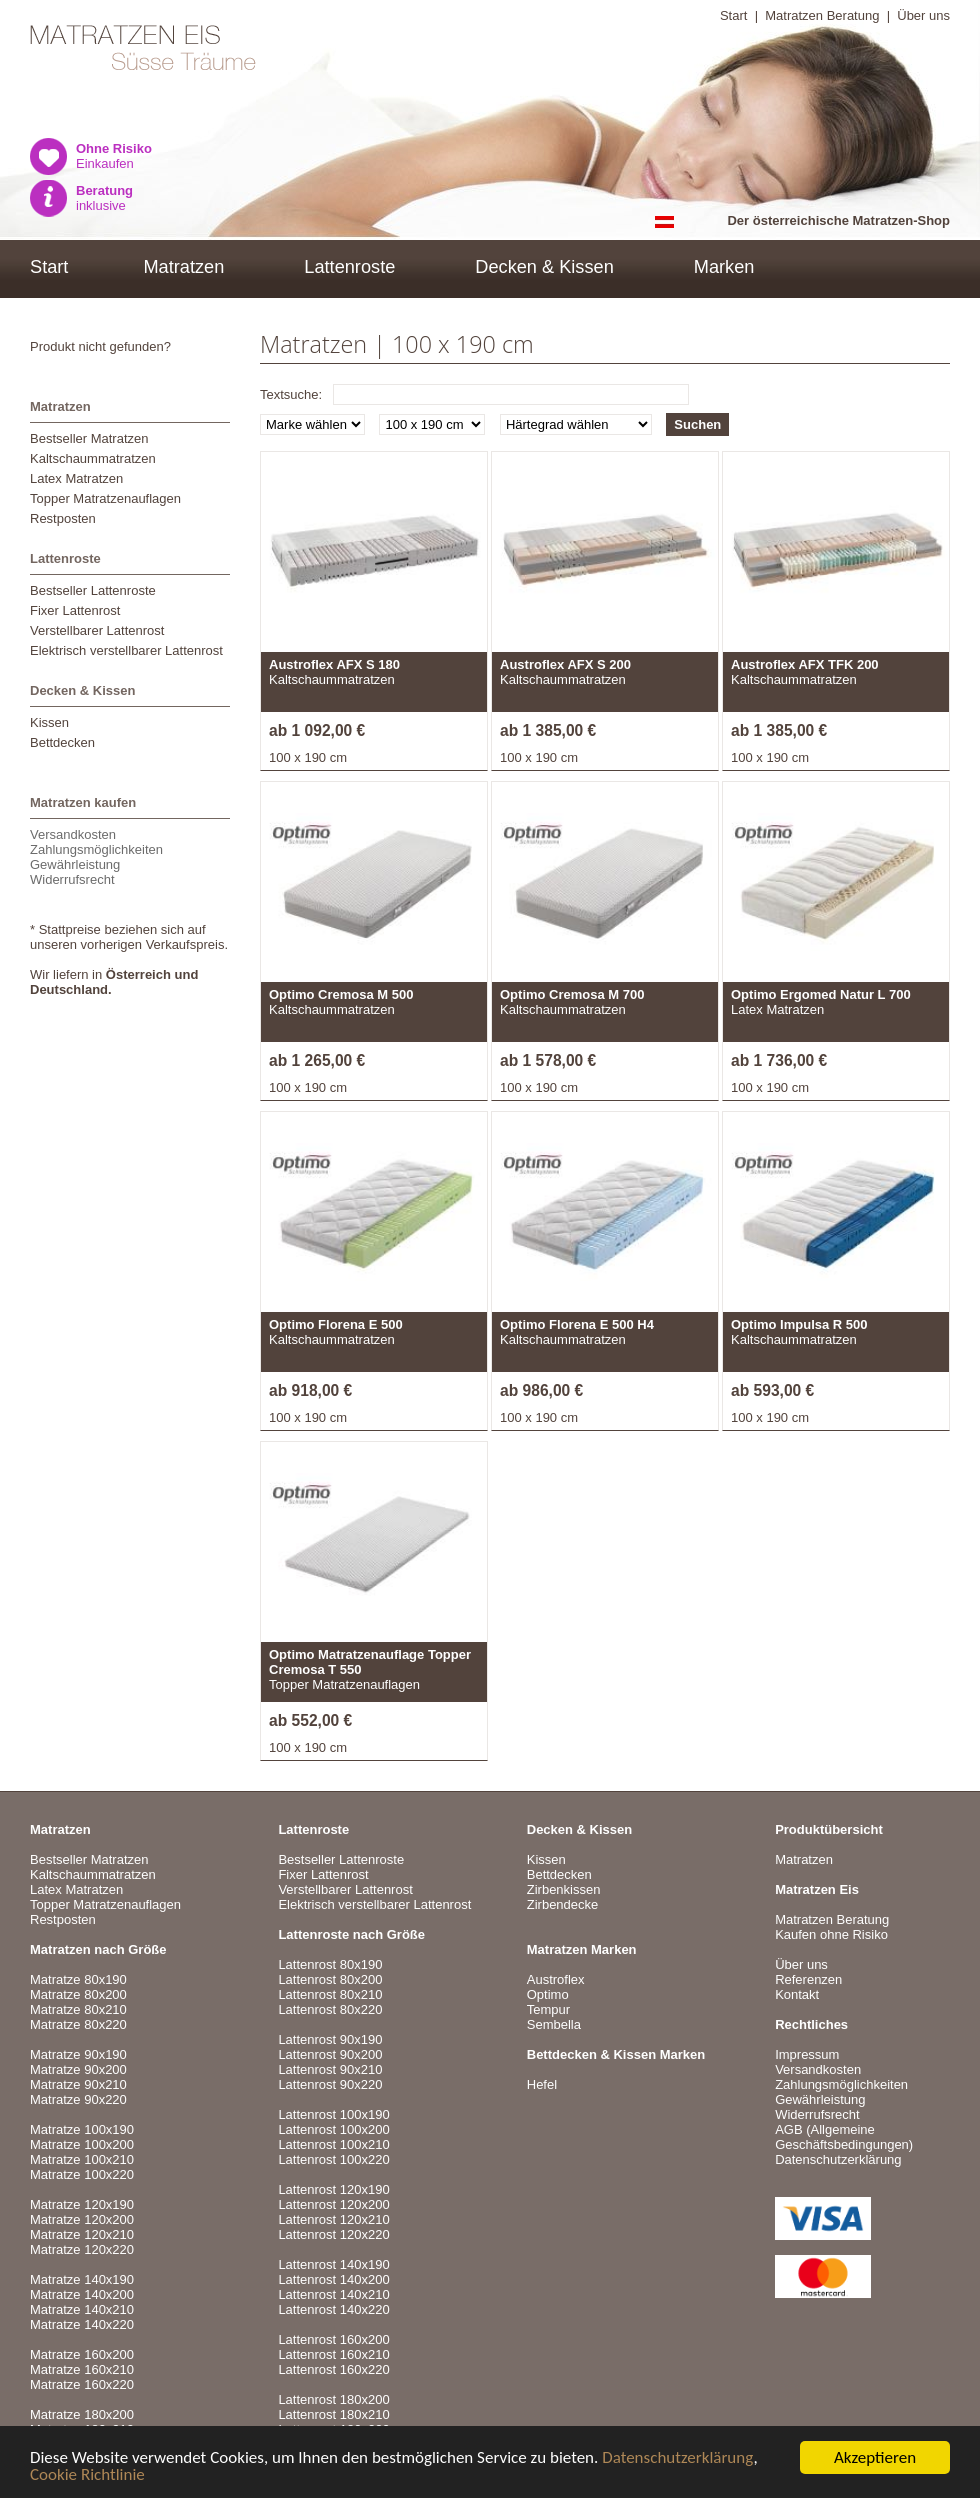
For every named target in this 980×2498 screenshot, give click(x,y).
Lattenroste (349, 267)
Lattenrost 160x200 (333, 2339)
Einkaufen (114, 156)
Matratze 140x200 (82, 2294)
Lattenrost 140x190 (333, 2264)
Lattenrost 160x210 (333, 2354)
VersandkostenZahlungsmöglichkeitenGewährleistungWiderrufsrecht (96, 857)
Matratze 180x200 (82, 2414)
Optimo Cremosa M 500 (341, 994)
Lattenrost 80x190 (330, 1964)
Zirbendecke (563, 1904)
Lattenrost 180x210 (333, 2414)
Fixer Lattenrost (75, 610)
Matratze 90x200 (78, 2069)
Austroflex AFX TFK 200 (805, 664)
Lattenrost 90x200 (330, 2054)
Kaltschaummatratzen (93, 458)
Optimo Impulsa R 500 (799, 1324)
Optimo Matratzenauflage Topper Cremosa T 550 (370, 1662)
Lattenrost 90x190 (330, 2039)
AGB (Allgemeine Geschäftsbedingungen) (844, 2137)
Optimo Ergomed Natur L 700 (821, 994)
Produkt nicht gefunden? (100, 346)
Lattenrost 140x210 (333, 2294)
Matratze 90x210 (78, 2084)
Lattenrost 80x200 (330, 1979)
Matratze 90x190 (78, 2054)
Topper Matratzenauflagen (105, 498)
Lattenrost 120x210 (333, 2219)
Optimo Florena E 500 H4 (577, 1324)
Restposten (63, 518)
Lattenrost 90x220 (330, 2084)
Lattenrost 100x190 (333, 2114)
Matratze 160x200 (82, 2354)
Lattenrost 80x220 (330, 2009)
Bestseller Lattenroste (93, 590)
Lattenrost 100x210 (333, 2144)
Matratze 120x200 (82, 2219)
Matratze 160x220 (82, 2384)
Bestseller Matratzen (89, 438)
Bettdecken (62, 742)
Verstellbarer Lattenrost (97, 630)
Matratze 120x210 (82, 2234)
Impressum (807, 2054)
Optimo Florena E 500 (336, 1324)
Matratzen (183, 267)
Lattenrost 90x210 (330, 2069)
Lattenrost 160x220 (333, 2369)
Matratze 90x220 (78, 2099)
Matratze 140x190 (82, 2279)
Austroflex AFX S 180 (334, 664)
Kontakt (797, 1994)
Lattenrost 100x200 (333, 2129)
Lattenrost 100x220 (333, 2159)
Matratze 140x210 (82, 2309)
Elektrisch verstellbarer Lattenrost (126, 650)
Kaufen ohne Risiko (831, 1934)
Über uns (923, 15)
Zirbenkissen (564, 1889)
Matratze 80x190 (78, 1979)
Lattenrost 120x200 (333, 2204)
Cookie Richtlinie (87, 2475)
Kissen (49, 722)
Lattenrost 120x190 (333, 2189)
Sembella (554, 2024)
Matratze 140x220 (82, 2324)
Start (733, 15)
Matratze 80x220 (78, 2024)
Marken (724, 267)
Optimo (548, 1994)
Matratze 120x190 (82, 2204)
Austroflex (556, 1979)
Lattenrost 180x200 (333, 2399)
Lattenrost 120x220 (333, 2234)
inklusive (104, 198)
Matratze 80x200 (78, 1994)
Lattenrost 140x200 (333, 2279)
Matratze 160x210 (82, 2369)
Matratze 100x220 (82, 2174)
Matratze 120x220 (82, 2249)
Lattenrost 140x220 (333, 2309)
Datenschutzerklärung (677, 2458)
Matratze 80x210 (78, 2009)
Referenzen (808, 1979)
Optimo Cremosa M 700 (572, 994)
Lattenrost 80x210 (330, 1994)
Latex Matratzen (76, 478)
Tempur (548, 2009)
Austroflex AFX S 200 (565, 664)
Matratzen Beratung (822, 15)
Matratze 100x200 (82, 2144)
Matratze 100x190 (82, 2129)
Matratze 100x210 (82, 2159)
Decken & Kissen (544, 267)
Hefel (542, 2084)
